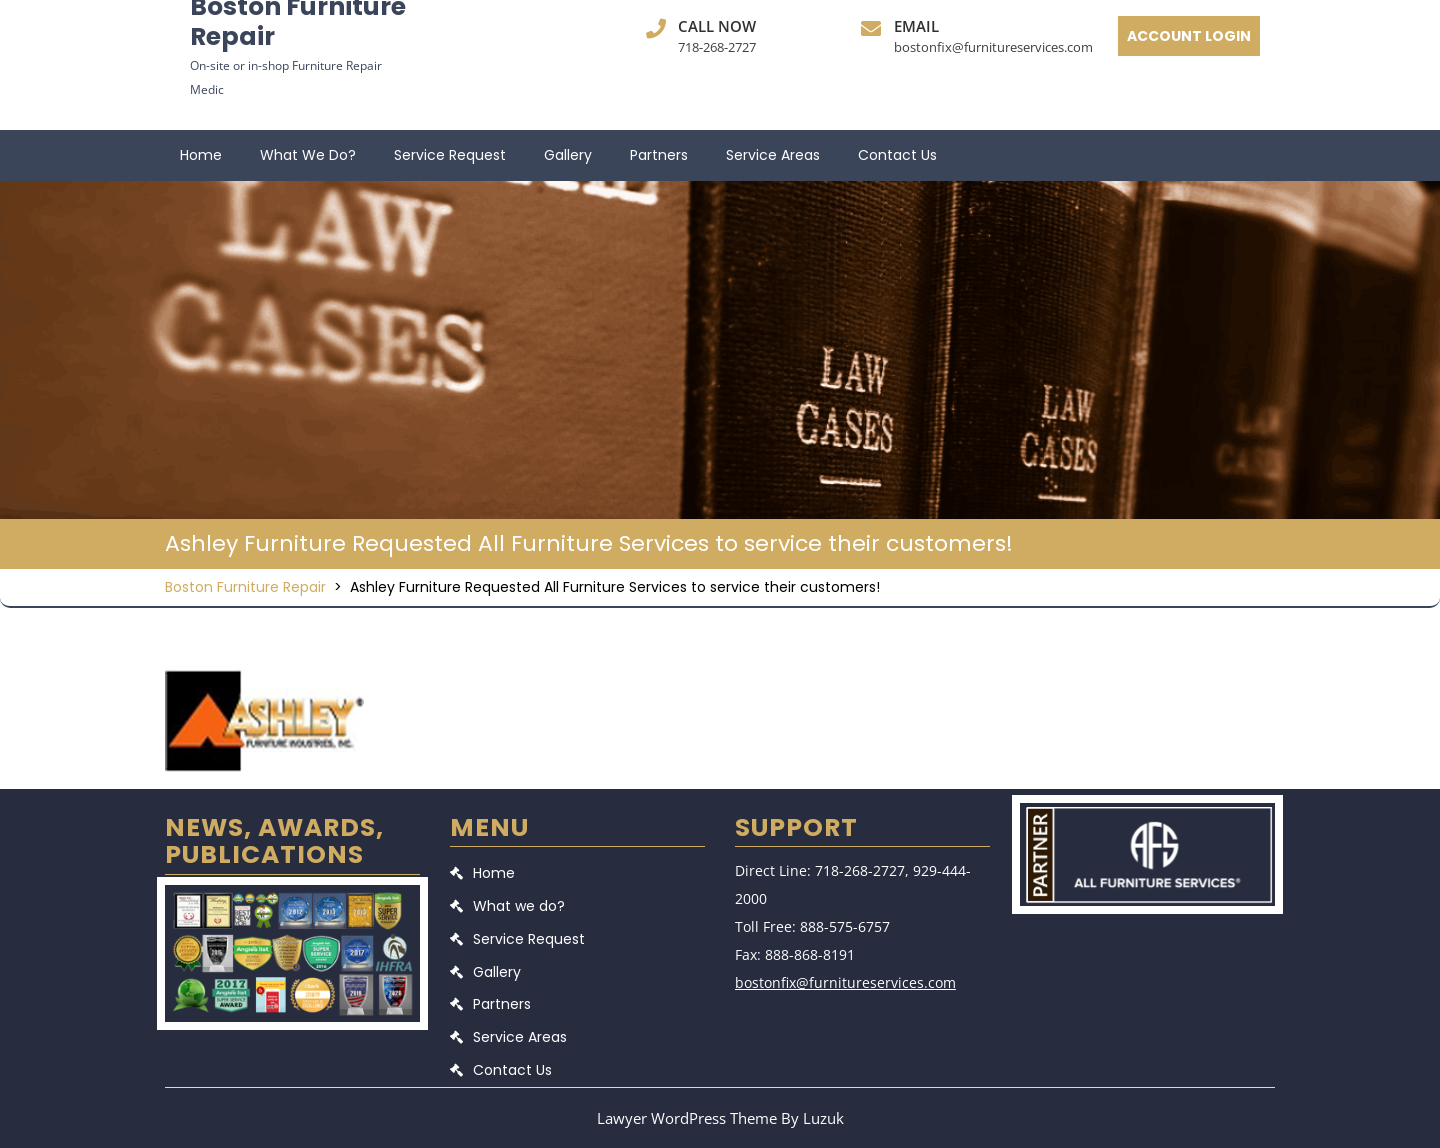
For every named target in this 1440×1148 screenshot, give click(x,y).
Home (201, 155)
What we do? (308, 155)
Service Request (450, 155)
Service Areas (773, 155)
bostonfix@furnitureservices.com (993, 47)
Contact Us (897, 155)
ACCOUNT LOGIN (1189, 36)
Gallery (568, 155)
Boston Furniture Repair (245, 587)
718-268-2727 (717, 47)
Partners (659, 155)
